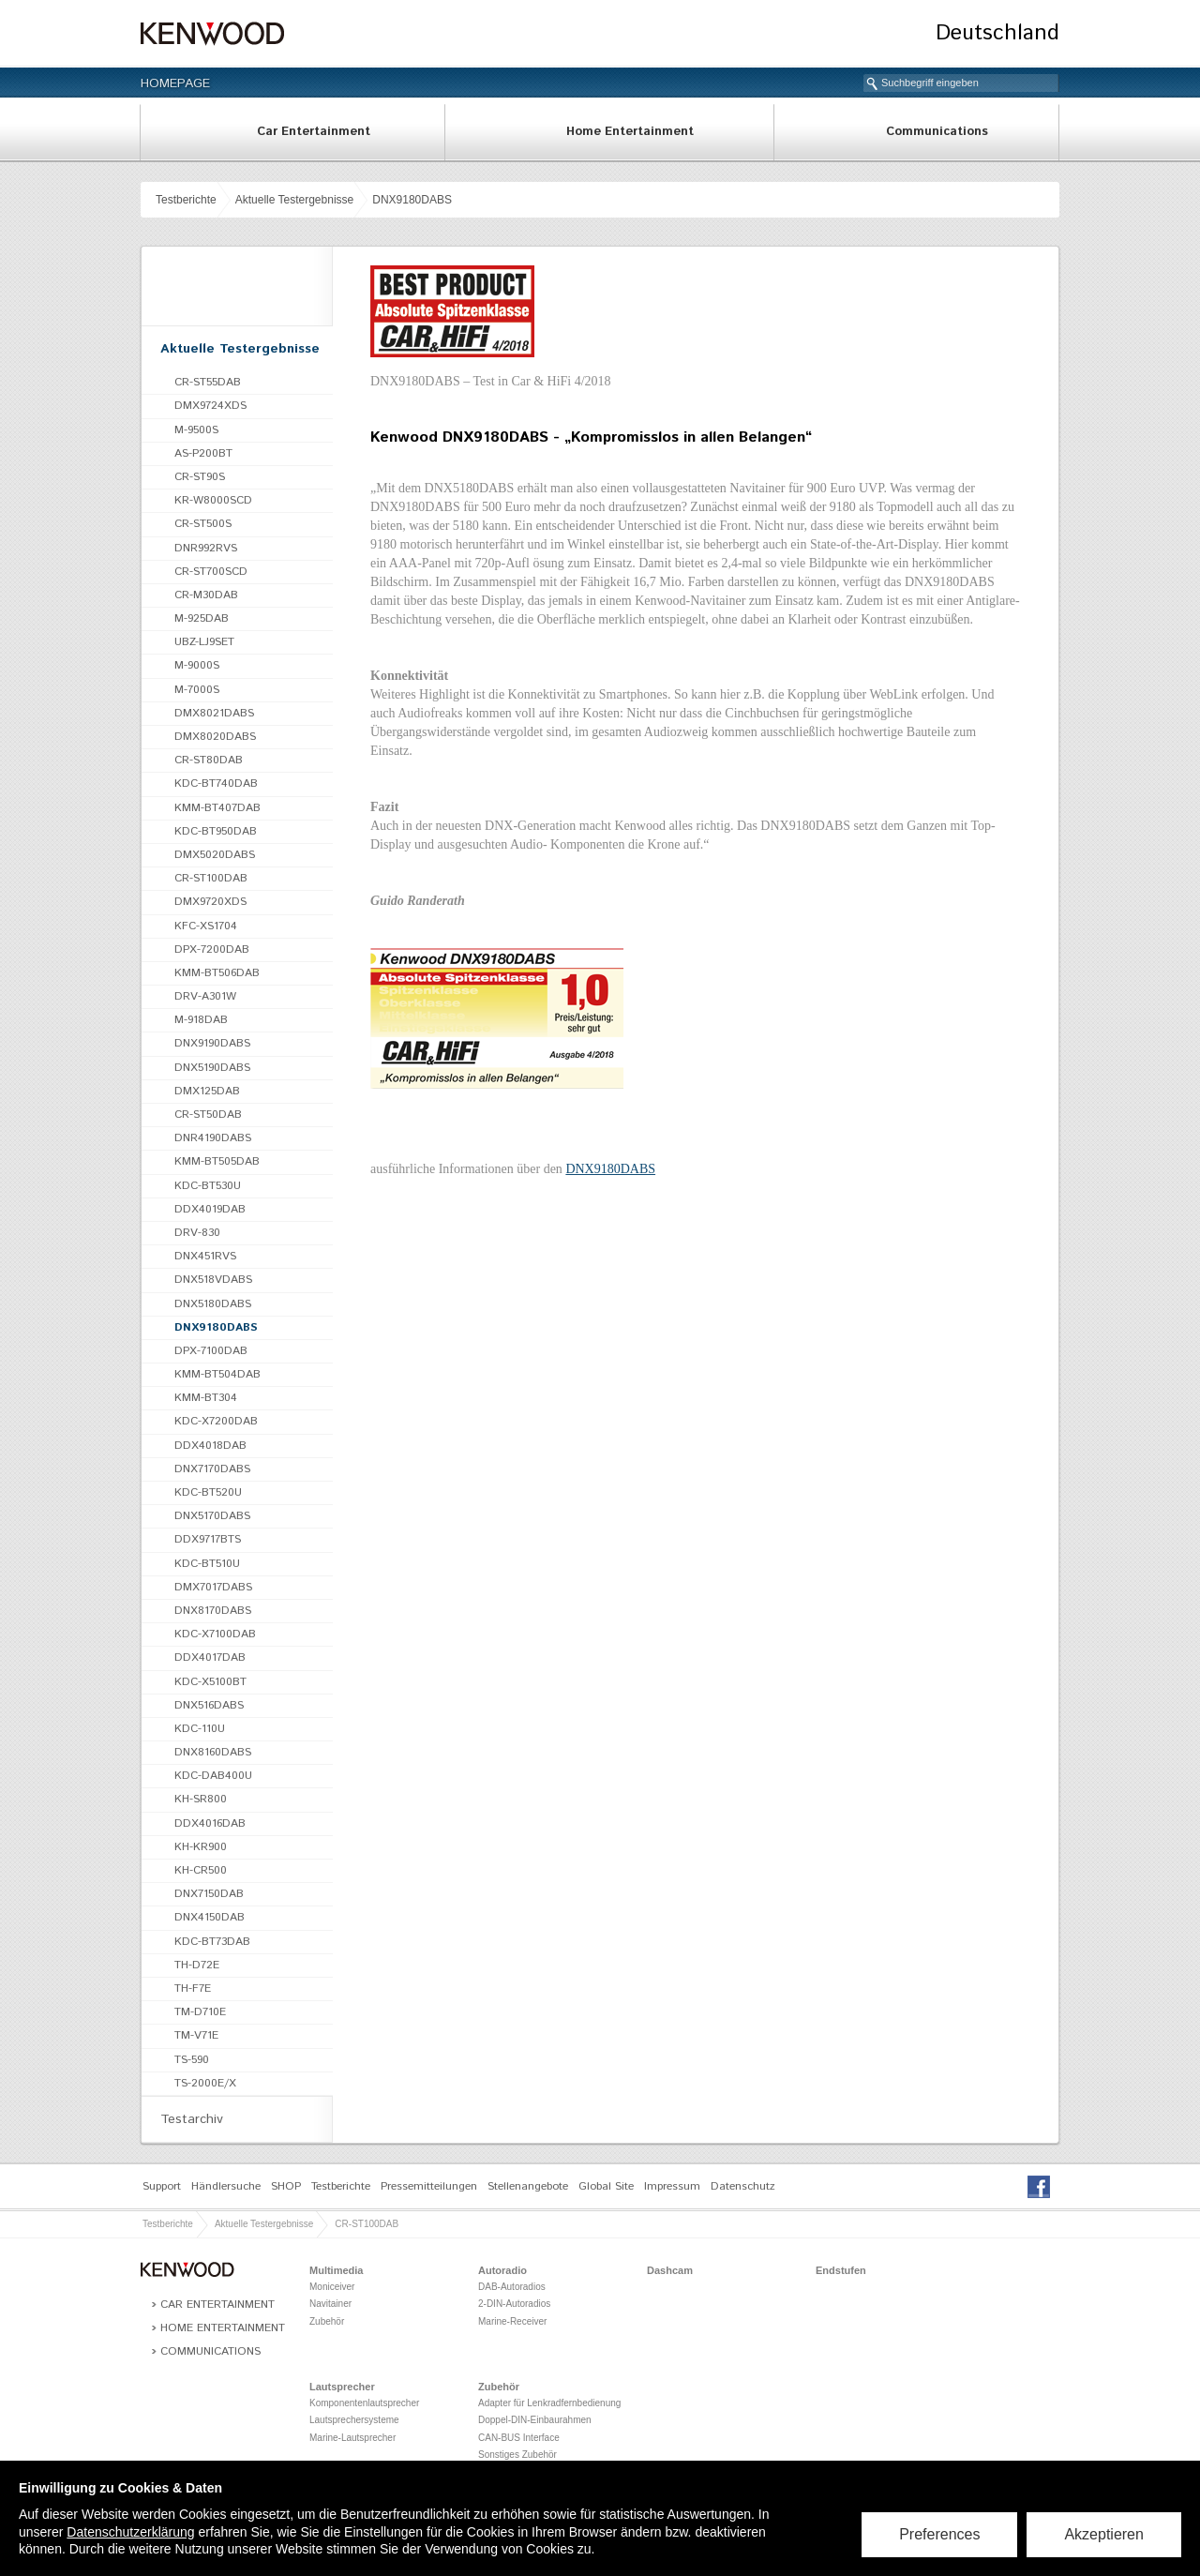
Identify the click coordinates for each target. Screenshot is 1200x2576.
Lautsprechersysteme (354, 2420)
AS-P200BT (203, 453)
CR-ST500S (203, 524)
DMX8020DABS (215, 737)
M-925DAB (201, 618)
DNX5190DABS (212, 1068)
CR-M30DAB (206, 595)
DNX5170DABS (212, 1516)
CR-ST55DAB (207, 382)
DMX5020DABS (214, 855)
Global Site (606, 2186)
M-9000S (196, 665)
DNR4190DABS (212, 1138)
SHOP (286, 2186)
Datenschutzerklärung (130, 2531)
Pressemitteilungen (429, 2186)
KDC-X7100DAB (215, 1634)
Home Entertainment (630, 132)
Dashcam (670, 2270)
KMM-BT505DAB (217, 1161)
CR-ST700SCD (211, 572)
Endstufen (841, 2270)
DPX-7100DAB (211, 1351)
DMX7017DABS (213, 1587)
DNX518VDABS (213, 1280)
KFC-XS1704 (205, 926)
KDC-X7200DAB (216, 1421)
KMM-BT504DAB (217, 1374)
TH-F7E (192, 1988)
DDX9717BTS (207, 1539)
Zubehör (326, 2321)
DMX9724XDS (210, 406)
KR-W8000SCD (213, 500)
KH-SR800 (200, 1799)
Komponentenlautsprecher (364, 2403)
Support (161, 2186)
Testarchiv (191, 2119)
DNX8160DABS (212, 1752)
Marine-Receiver (512, 2321)
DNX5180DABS (212, 1304)
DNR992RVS (205, 548)
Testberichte (186, 199)
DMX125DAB (207, 1091)
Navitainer (330, 2303)
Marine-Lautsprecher (352, 2438)
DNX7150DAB (209, 1894)
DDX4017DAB (210, 1657)
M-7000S (196, 690)
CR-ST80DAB (208, 760)
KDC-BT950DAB (215, 831)
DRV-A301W (205, 996)
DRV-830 (197, 1233)
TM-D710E (200, 2012)
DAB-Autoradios (512, 2287)
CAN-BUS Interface (519, 2438)
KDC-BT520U (208, 1492)
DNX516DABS (209, 1705)
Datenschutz (743, 2186)
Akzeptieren (1105, 2534)
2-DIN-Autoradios (514, 2303)
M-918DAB (201, 1020)
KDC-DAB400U (213, 1776)
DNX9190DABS (212, 1043)
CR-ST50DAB (208, 1114)
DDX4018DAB (210, 1446)
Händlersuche (226, 2186)
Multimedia (336, 2270)
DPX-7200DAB (211, 949)
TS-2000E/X (205, 2083)
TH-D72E (196, 1965)
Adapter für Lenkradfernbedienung (549, 2403)
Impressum (672, 2186)
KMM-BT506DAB (217, 973)
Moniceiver (331, 2287)
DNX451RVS (205, 1256)
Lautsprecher (342, 2386)
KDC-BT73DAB (212, 1942)
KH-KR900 (200, 1847)
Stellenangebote (528, 2186)
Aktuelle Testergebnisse (294, 199)
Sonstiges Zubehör (517, 2454)
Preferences (939, 2534)
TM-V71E (196, 2035)
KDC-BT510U (207, 1564)
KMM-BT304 (205, 1398)
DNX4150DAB (209, 1917)
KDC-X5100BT (210, 1682)
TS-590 (191, 2060)
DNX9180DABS (412, 199)
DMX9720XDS (210, 902)
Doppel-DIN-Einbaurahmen (535, 2420)
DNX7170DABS (212, 1469)
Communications (937, 132)
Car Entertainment (313, 132)
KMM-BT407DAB (217, 808)
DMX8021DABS (214, 713)
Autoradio (502, 2270)
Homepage (175, 83)
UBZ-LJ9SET (204, 642)
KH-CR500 (200, 1870)
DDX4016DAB (210, 1823)
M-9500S (196, 430)
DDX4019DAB (210, 1209)
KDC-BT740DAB (216, 783)
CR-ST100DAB (211, 878)
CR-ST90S (199, 477)
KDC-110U (199, 1729)
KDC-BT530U (207, 1186)
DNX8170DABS (212, 1611)
